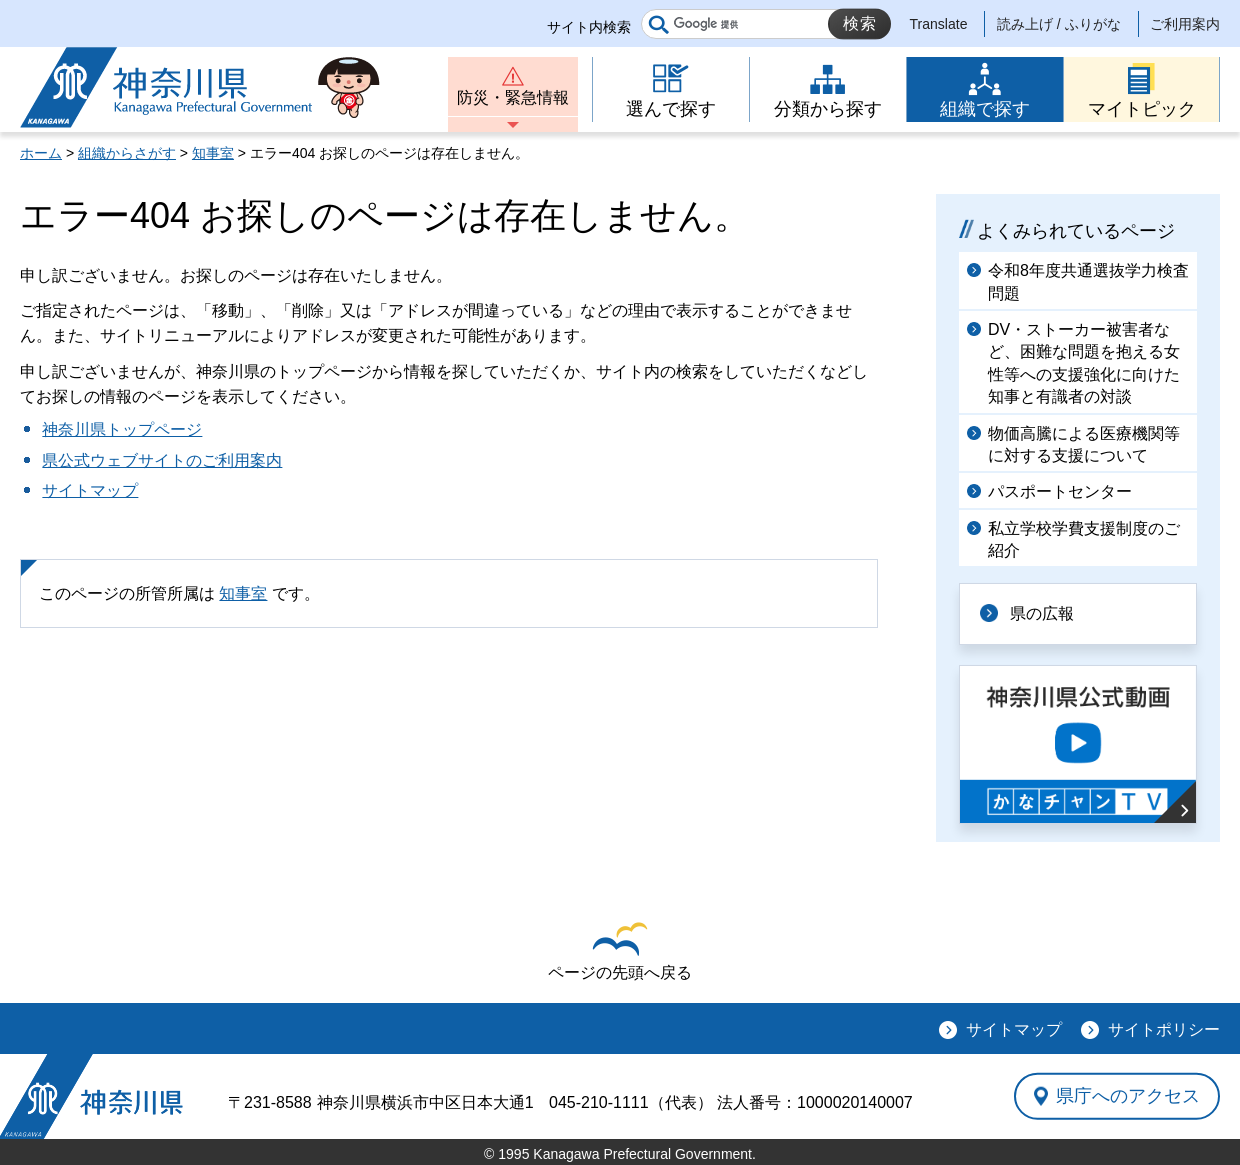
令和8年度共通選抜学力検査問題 (1088, 281)
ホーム (41, 153)
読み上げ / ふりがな (1059, 24)
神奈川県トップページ (122, 429)
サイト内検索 (589, 27)
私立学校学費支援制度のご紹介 (1084, 539)
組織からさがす (127, 153)
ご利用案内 (1185, 24)
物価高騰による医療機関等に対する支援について (1084, 444)
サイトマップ (90, 490)
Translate (939, 24)
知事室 (213, 153)
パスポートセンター (1060, 491)
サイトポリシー (1164, 1029)
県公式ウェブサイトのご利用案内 (162, 460)
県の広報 (1042, 613)
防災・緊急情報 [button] (513, 97)
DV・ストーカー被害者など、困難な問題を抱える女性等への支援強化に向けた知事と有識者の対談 (1084, 363)
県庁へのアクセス (1128, 1096)
